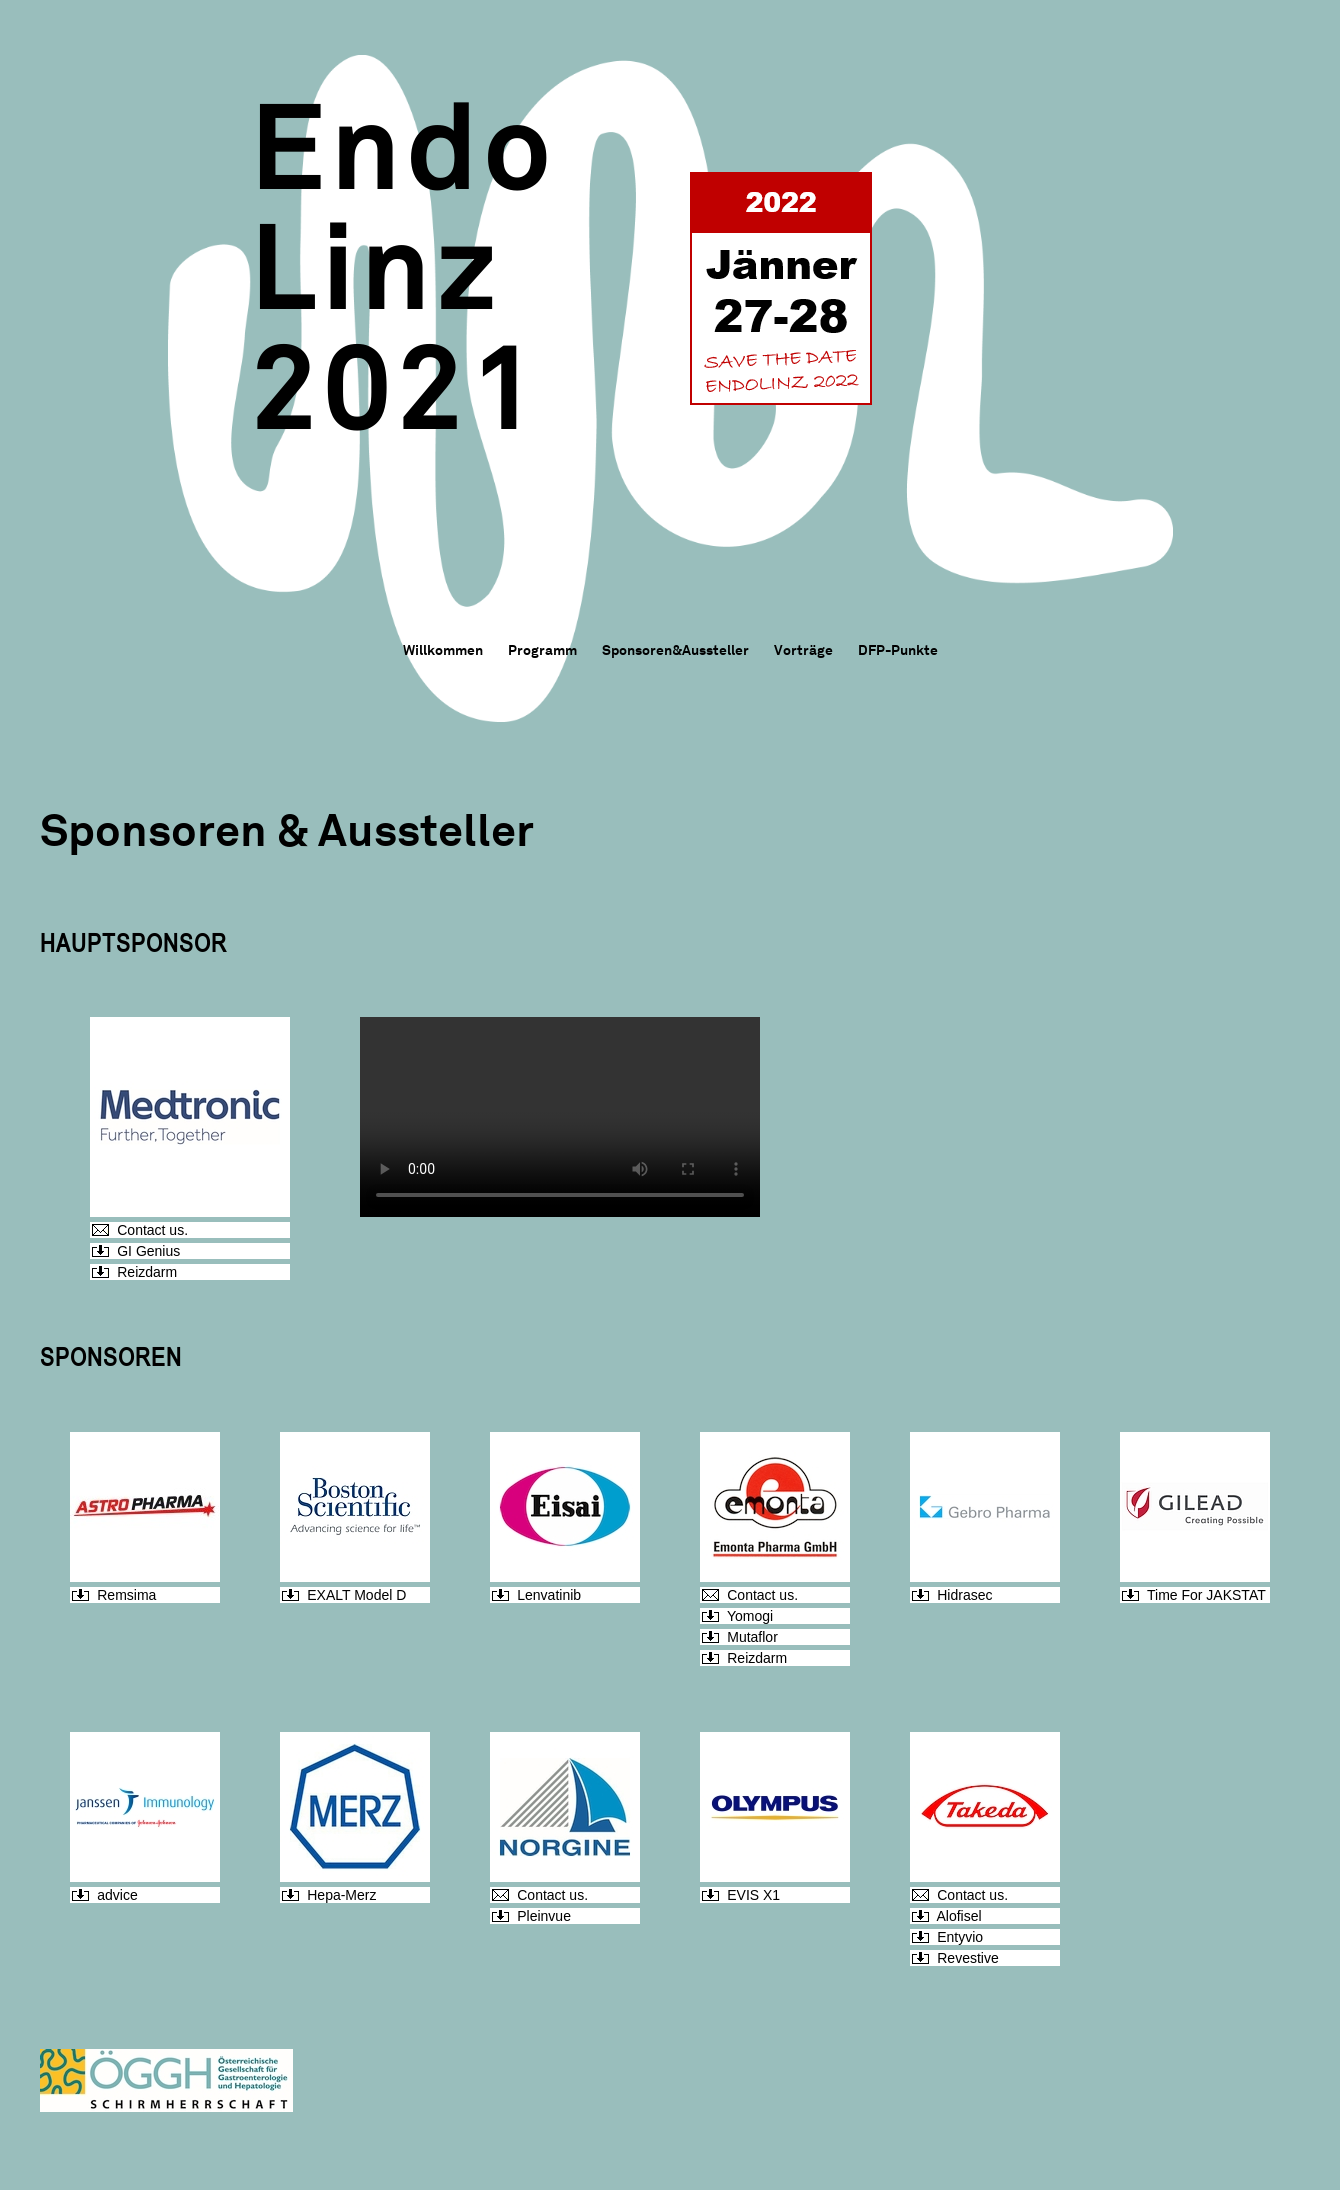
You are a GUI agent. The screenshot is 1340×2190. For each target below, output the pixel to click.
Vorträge (803, 650)
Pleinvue (544, 1916)
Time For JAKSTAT (1206, 1595)
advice (117, 1895)
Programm (542, 650)
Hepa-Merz (341, 1895)
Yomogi (750, 1616)
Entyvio (960, 1937)
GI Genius (148, 1251)
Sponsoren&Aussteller (675, 650)
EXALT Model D (356, 1595)
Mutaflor (752, 1637)
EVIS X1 (753, 1895)
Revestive (967, 1958)
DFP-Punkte (898, 650)
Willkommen (443, 650)
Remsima (126, 1595)
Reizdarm (147, 1272)
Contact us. (152, 1230)
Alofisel (958, 1916)
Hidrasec (964, 1595)
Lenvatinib (549, 1595)
